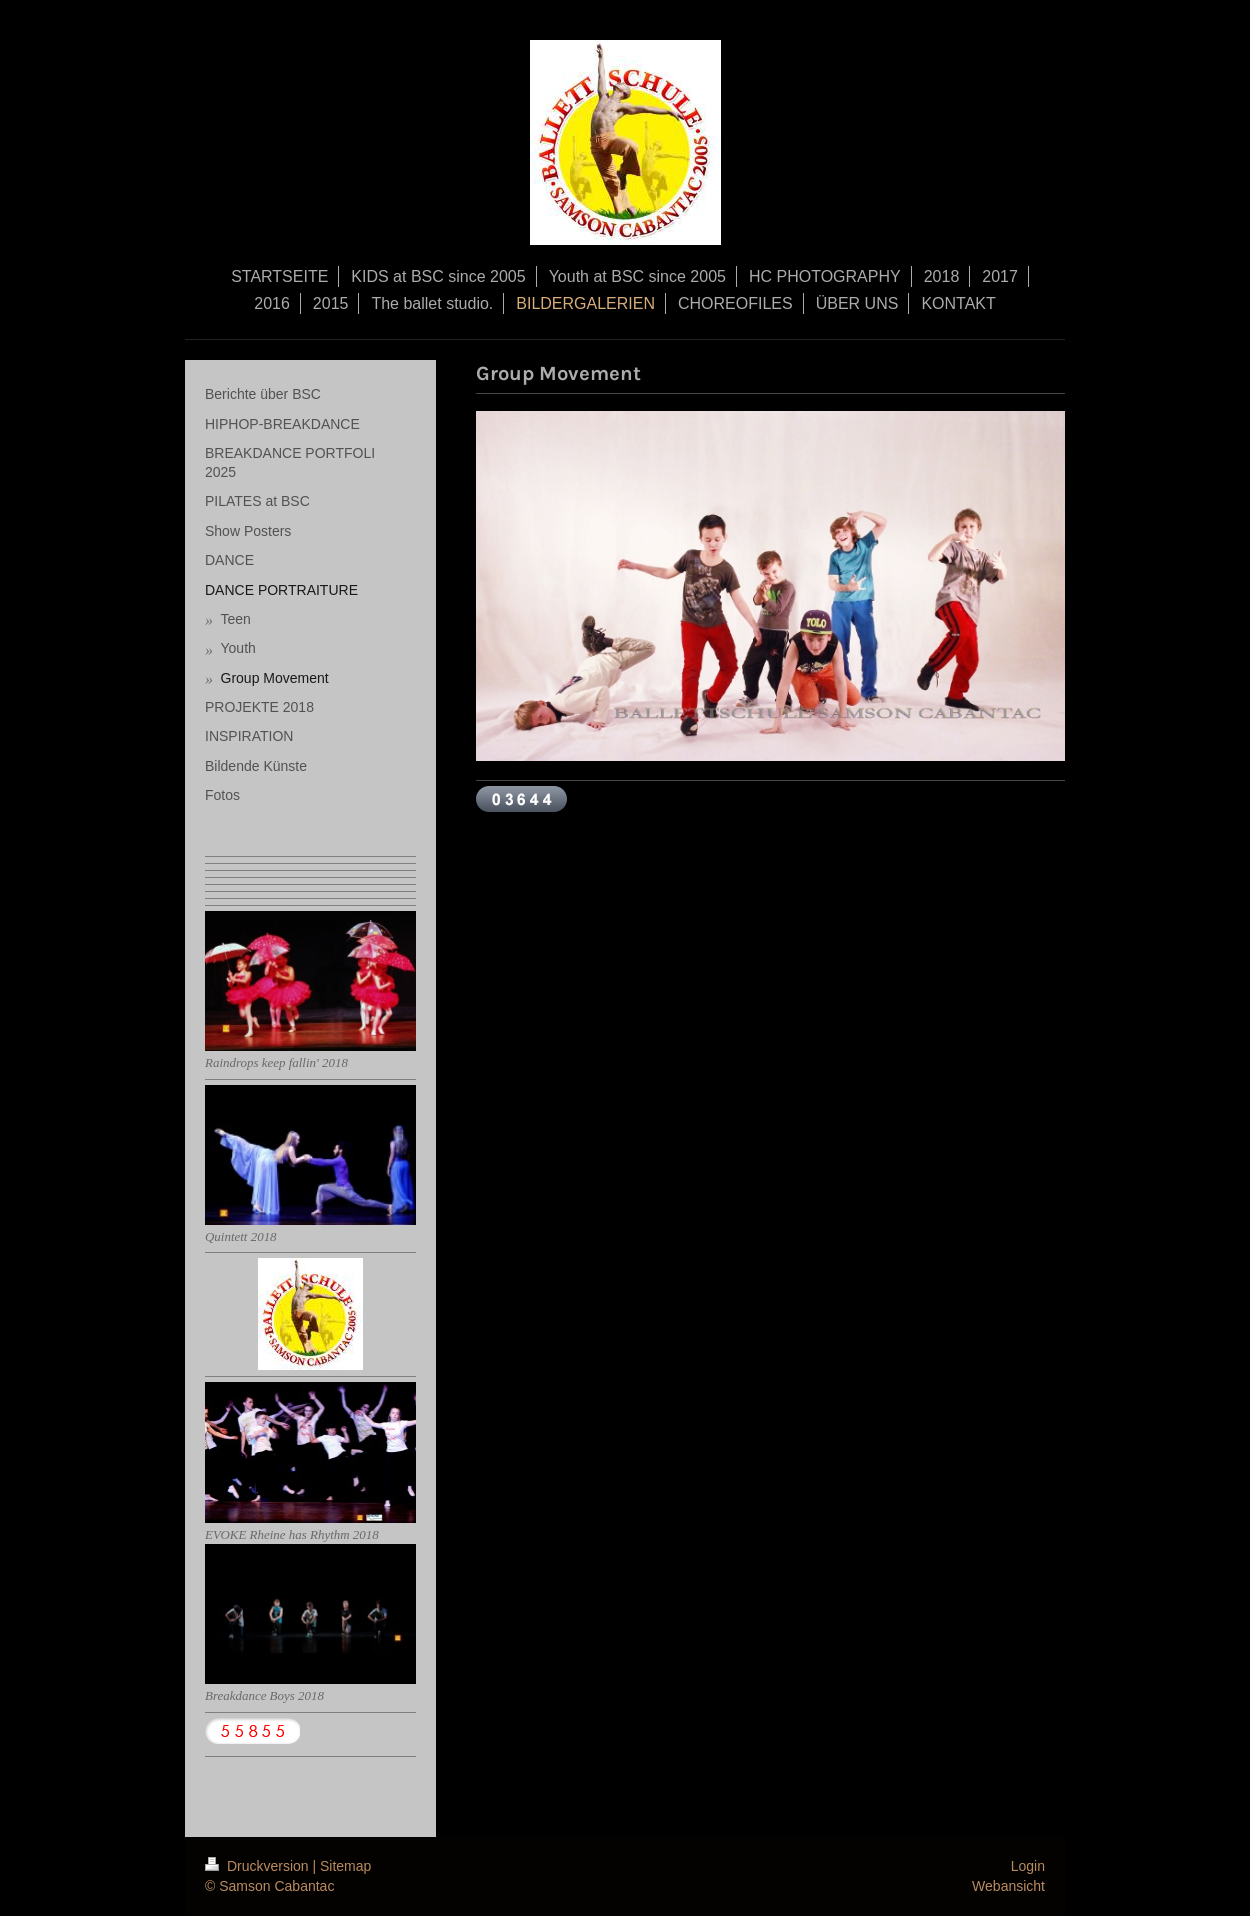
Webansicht (1008, 1886)
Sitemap (345, 1866)
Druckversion (258, 1866)
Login (1028, 1866)
